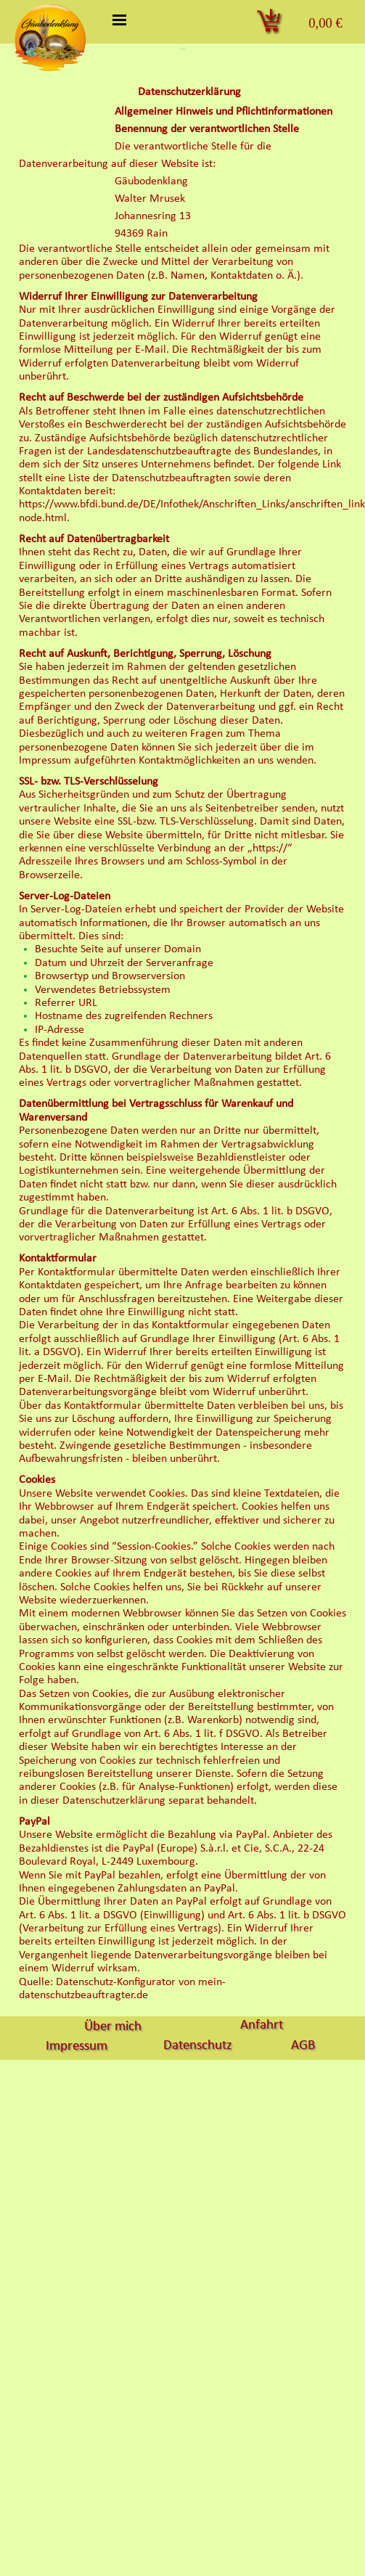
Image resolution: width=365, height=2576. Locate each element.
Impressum (76, 2046)
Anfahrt (261, 2025)
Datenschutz (197, 2046)
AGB (303, 2046)
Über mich (113, 2027)
